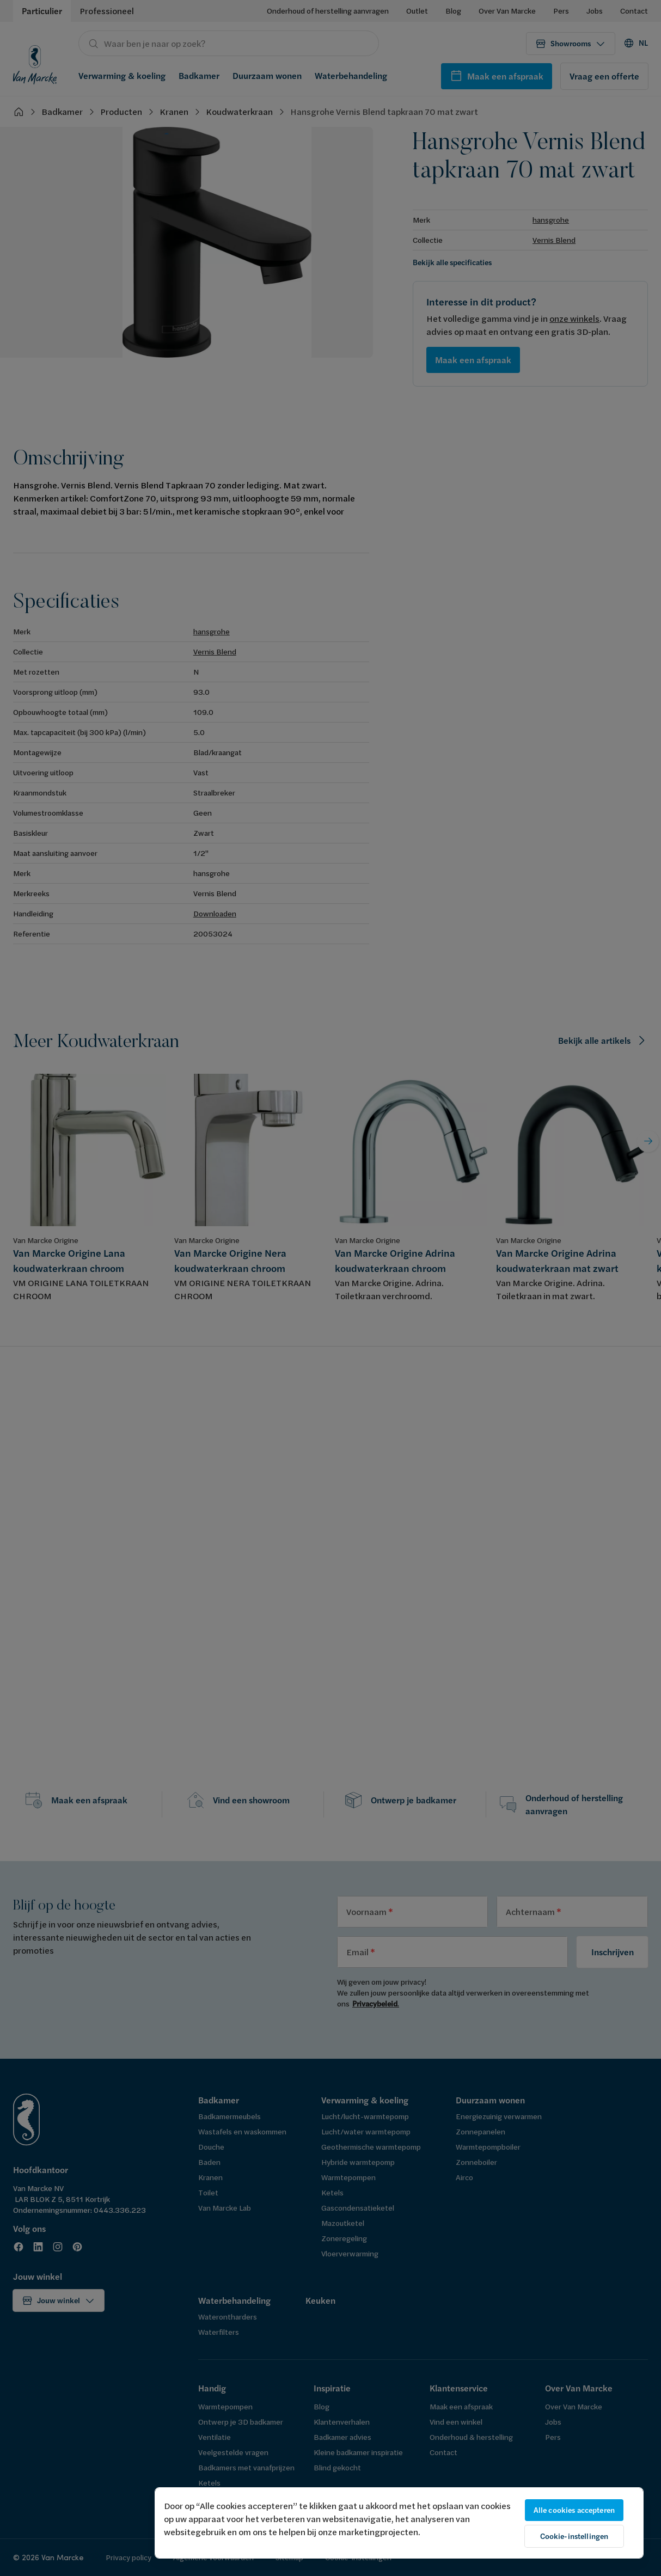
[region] (399, 2523)
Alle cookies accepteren (574, 2510)
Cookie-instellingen (574, 2536)
